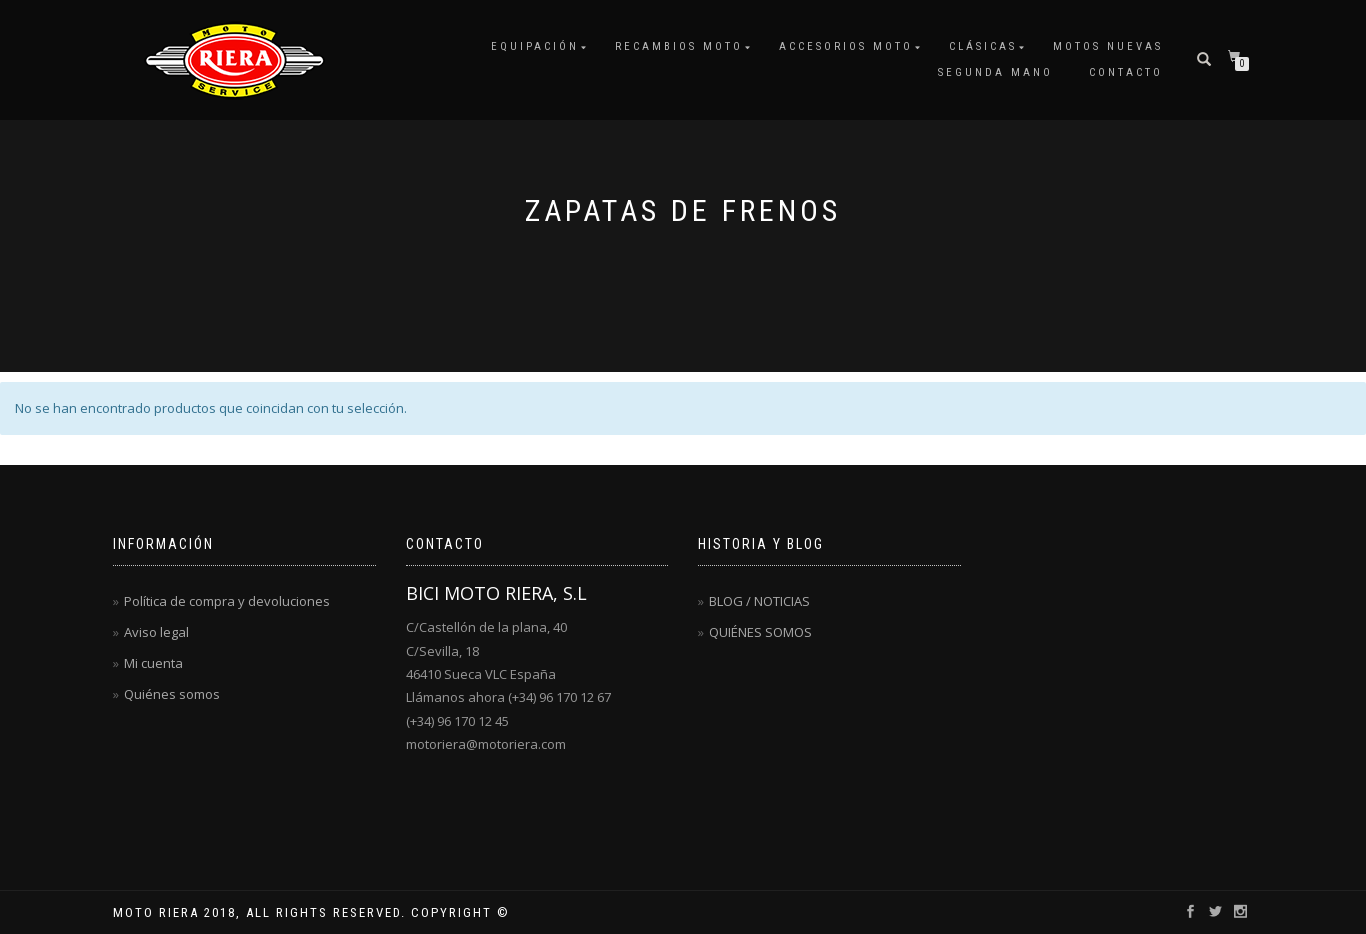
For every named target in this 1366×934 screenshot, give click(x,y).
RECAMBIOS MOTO (679, 46)
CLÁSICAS (983, 46)
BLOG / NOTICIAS (759, 601)
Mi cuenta (153, 663)
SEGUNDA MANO (995, 72)
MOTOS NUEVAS (1108, 46)
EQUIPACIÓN (535, 46)
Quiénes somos (172, 694)
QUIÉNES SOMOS (760, 632)
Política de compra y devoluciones (227, 601)
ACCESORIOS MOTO (846, 46)
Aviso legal (156, 632)
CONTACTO (1126, 72)
